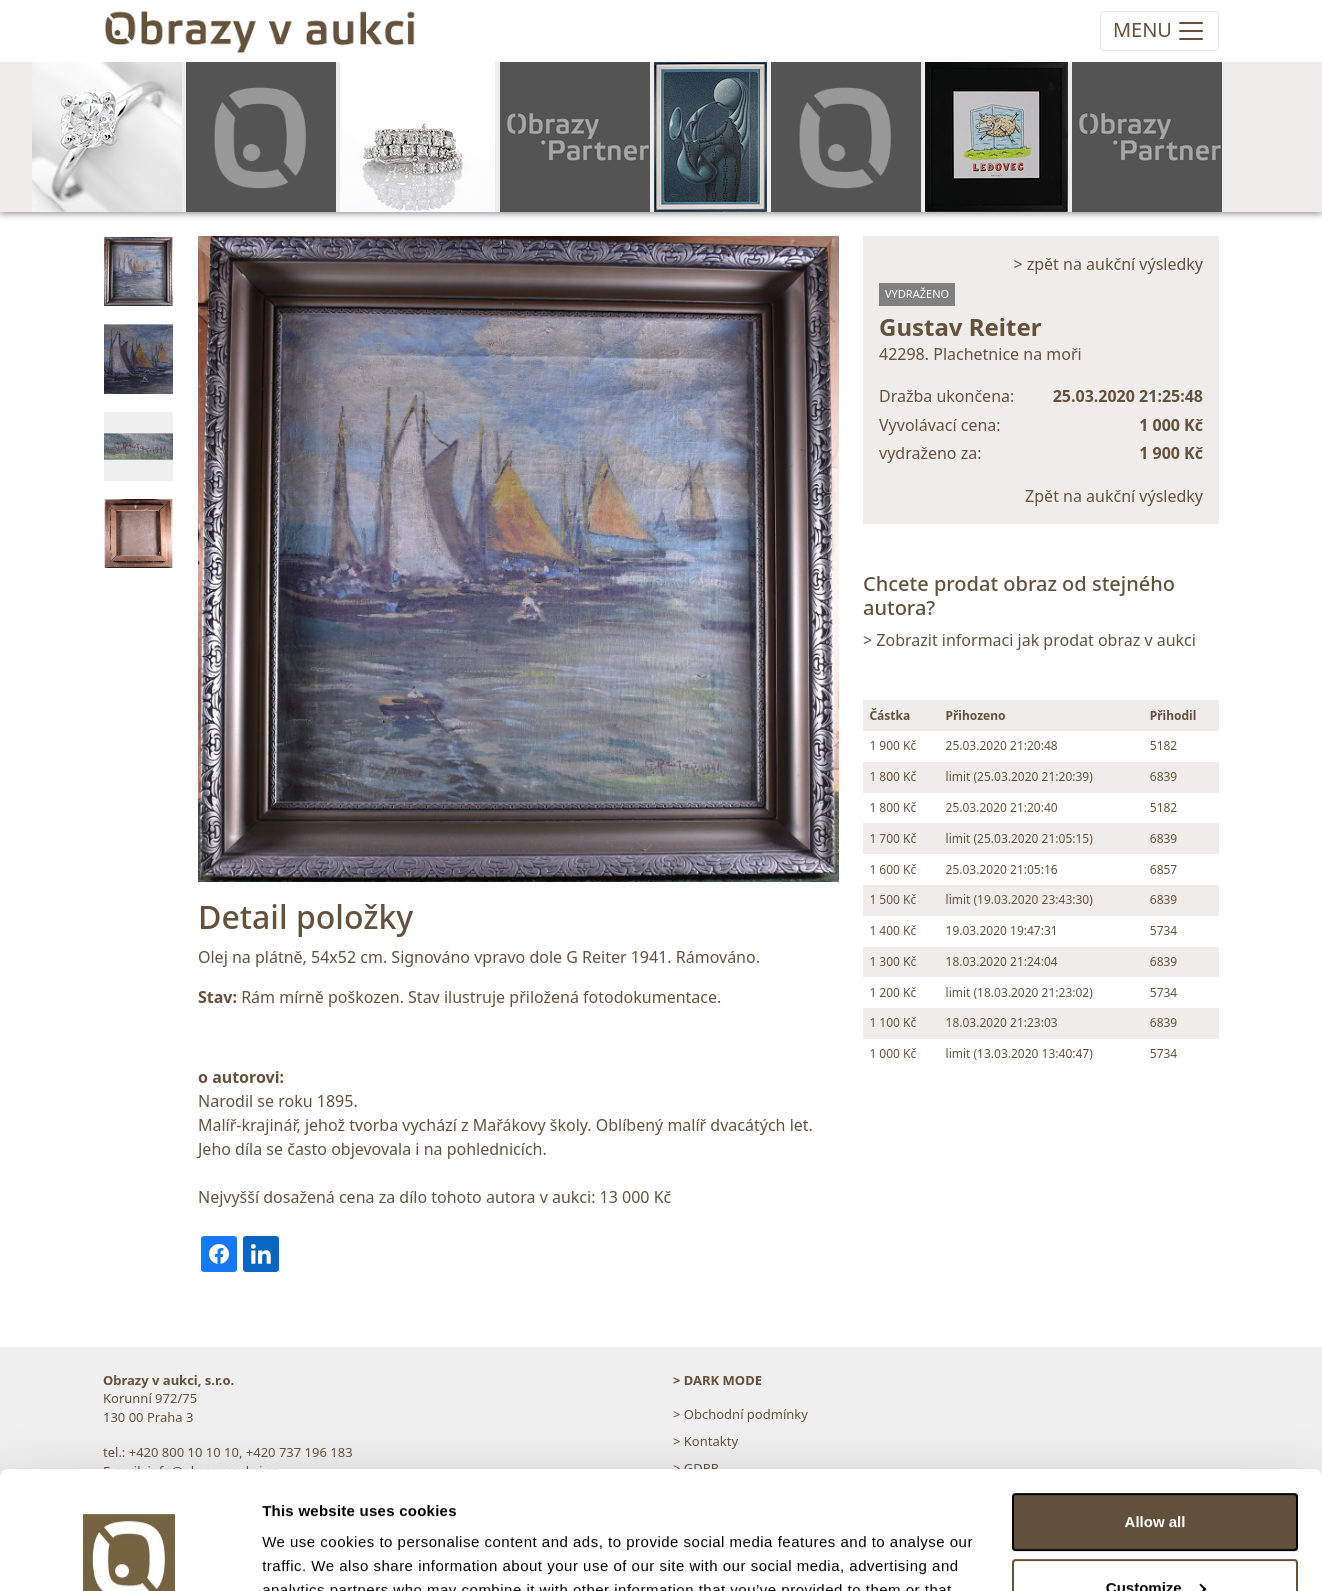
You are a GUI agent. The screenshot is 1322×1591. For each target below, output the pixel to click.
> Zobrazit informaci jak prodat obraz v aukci (1029, 640)
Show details (308, 1551)
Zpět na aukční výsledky (1114, 496)
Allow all (1155, 1404)
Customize (1156, 1469)
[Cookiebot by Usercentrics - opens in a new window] (129, 1552)
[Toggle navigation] (1159, 31)
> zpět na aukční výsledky (1108, 264)
